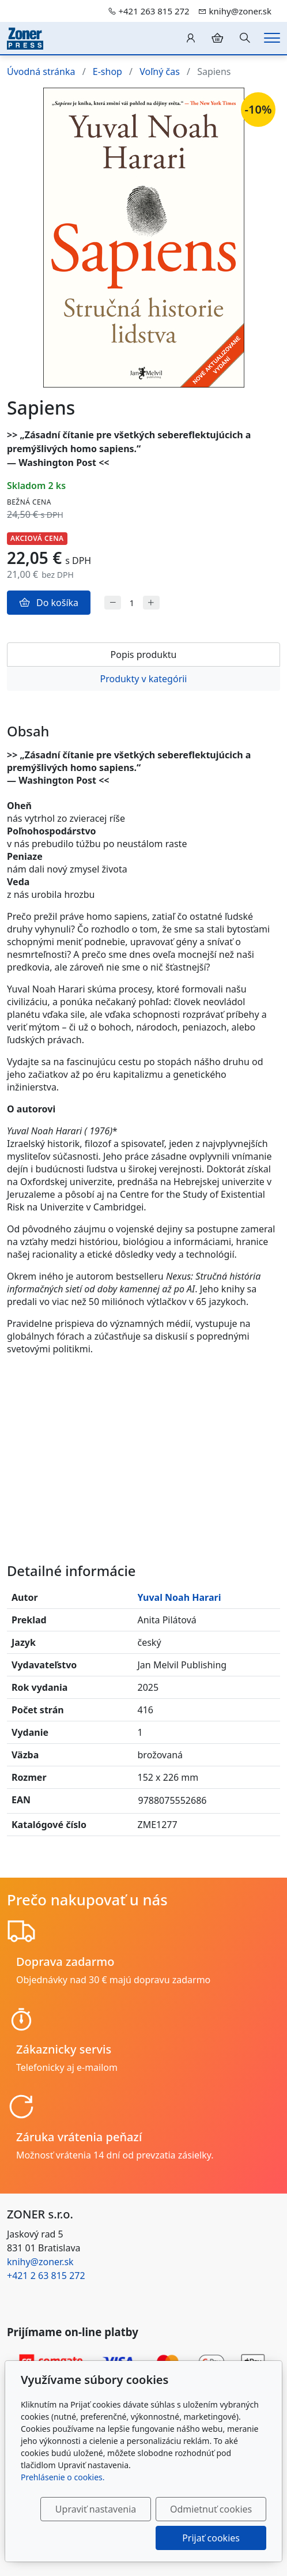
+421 (46, 2275)
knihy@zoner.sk (40, 2261)
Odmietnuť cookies (211, 2509)
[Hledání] (245, 38)
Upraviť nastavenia (95, 2509)
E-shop (107, 71)
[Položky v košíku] (217, 38)
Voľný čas (159, 71)
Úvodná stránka (41, 71)
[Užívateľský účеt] (190, 38)
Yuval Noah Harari (179, 1597)
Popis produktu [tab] (144, 654)
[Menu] (272, 38)
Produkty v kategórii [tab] (143, 678)
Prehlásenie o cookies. (63, 2477)
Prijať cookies (211, 2538)
